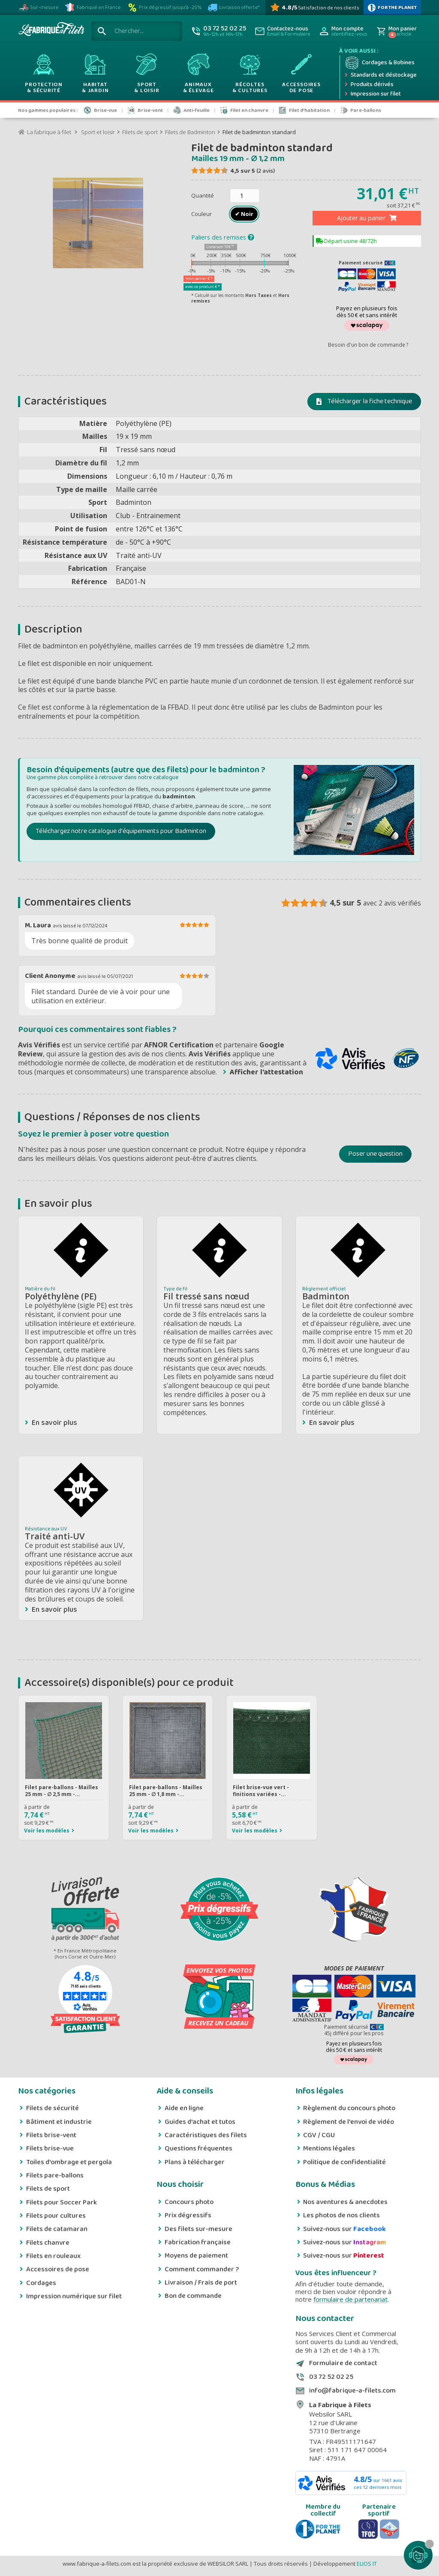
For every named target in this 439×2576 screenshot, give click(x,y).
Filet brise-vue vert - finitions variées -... (261, 1791)
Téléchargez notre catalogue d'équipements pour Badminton (121, 831)
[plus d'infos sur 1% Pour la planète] (392, 7)
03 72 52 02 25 (331, 2377)
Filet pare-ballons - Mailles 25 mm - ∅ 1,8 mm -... (165, 1791)
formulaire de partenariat (350, 2299)
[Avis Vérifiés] (314, 7)
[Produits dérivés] (380, 85)
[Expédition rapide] (380, 75)
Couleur (202, 214)
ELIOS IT (367, 2563)
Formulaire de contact (343, 2363)
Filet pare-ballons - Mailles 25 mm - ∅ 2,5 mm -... (61, 1791)
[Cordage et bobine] (380, 63)
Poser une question (375, 1154)
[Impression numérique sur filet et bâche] (380, 94)
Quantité (202, 195)
